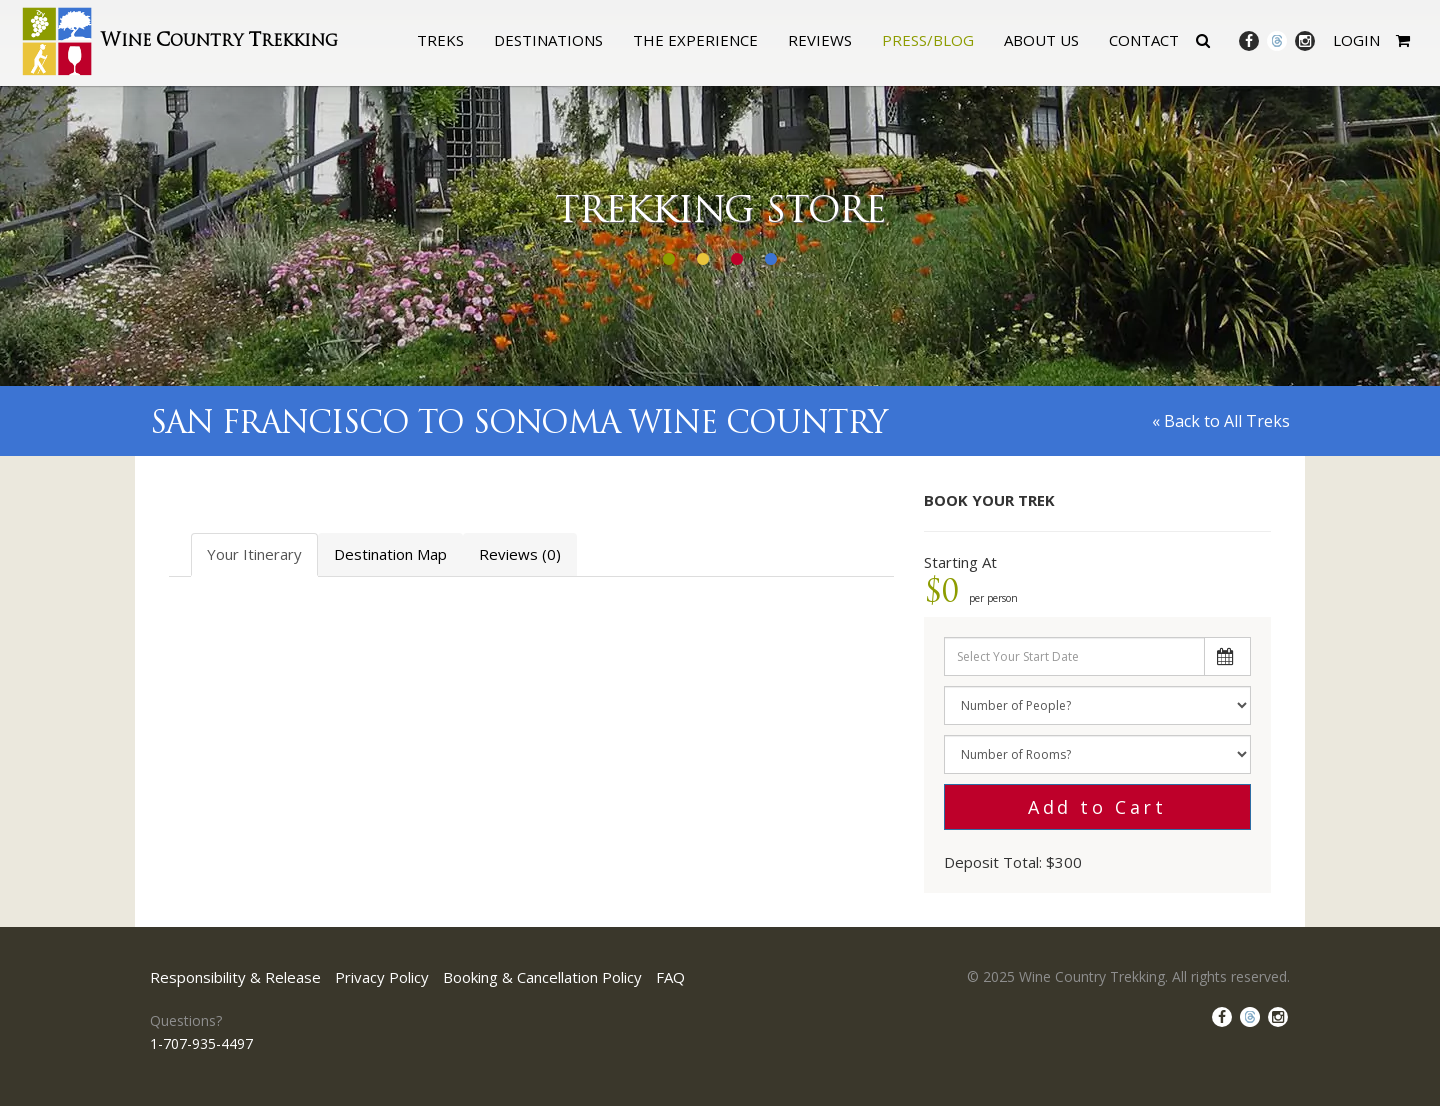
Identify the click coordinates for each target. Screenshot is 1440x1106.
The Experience (695, 40)
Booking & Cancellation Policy (542, 977)
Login (1356, 40)
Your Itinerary (254, 554)
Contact (1144, 40)
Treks (440, 40)
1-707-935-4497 (201, 1043)
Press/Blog (928, 40)
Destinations (548, 40)
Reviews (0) (520, 554)
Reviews (820, 40)
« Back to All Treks (1221, 421)
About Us (1041, 40)
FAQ (670, 977)
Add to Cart (1097, 807)
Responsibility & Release (235, 977)
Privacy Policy (382, 977)
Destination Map (390, 554)
